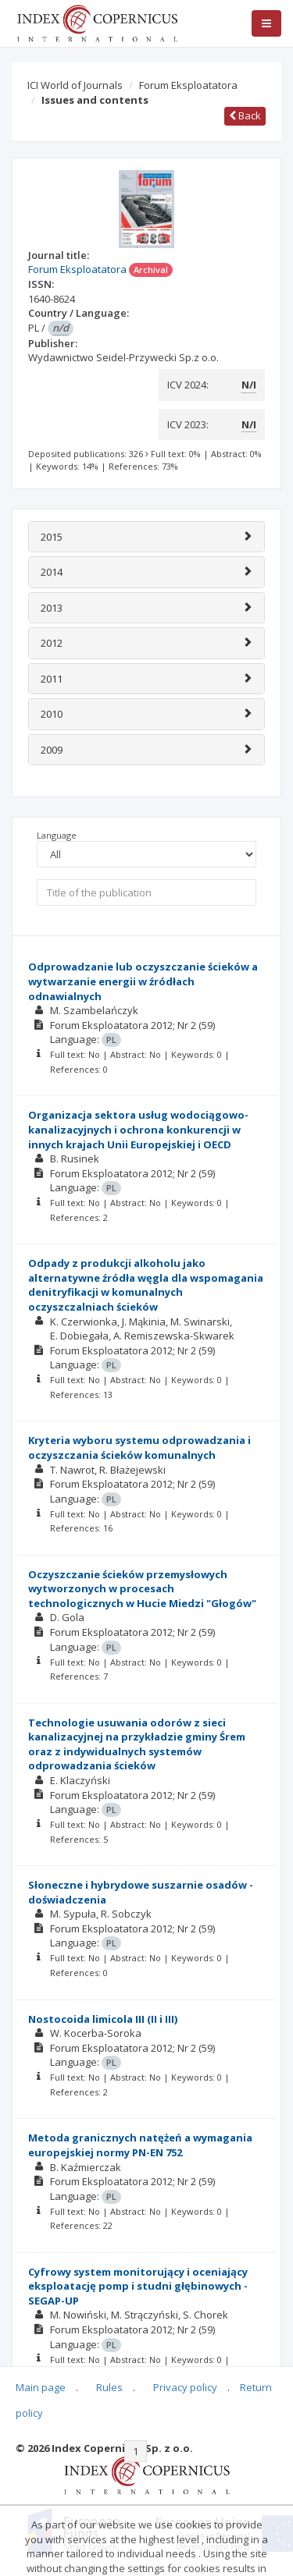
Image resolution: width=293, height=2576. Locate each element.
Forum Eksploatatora (188, 85)
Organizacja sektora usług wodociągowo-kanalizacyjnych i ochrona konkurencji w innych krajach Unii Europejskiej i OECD (138, 1129)
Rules (109, 2387)
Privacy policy (185, 2387)
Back (245, 115)
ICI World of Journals (75, 85)
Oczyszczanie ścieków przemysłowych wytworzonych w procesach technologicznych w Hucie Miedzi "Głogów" (142, 1588)
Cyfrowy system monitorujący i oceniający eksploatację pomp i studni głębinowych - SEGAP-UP (138, 2286)
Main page (41, 2387)
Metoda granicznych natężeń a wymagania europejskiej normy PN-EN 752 (140, 2145)
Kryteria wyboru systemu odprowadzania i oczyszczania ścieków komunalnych (139, 1447)
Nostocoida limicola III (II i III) (102, 2019)
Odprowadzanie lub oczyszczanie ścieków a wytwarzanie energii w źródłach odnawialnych (143, 981)
